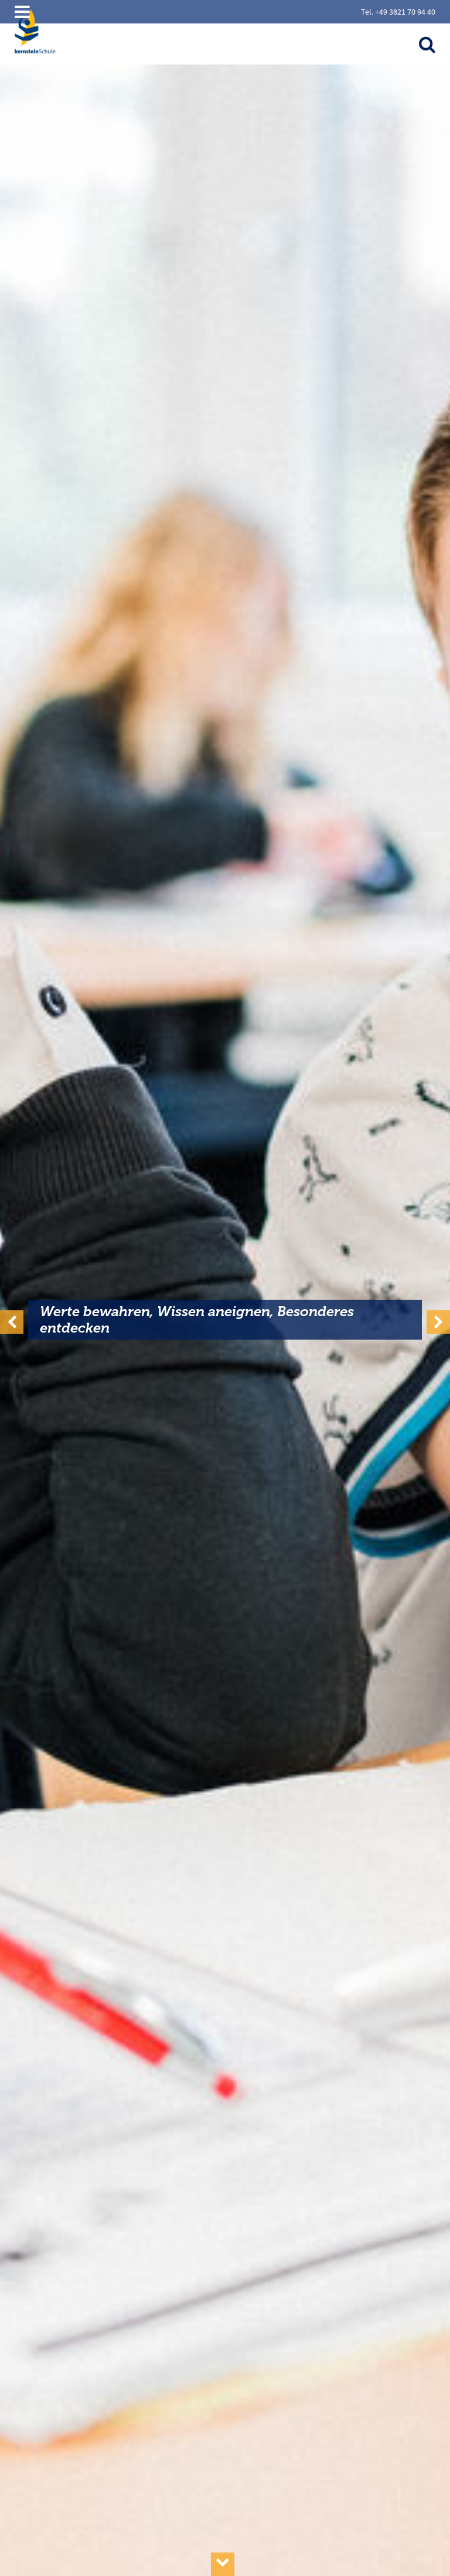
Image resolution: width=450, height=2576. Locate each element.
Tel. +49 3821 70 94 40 (398, 11)
